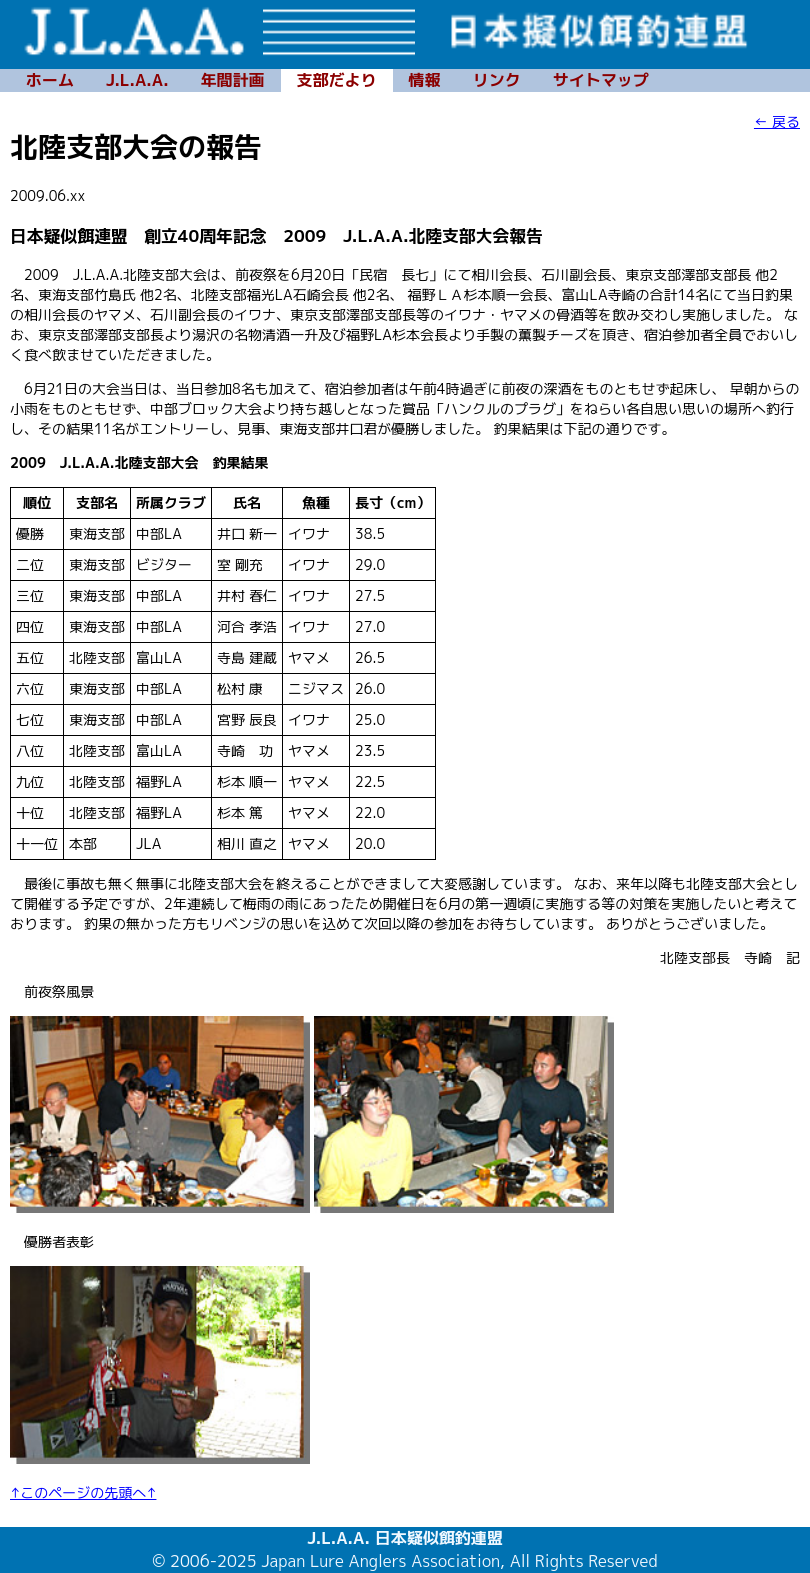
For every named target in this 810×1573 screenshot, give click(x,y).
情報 (425, 80)
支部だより (337, 80)
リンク (497, 80)
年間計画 (233, 80)
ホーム (50, 80)
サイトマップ (601, 80)
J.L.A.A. (137, 80)
